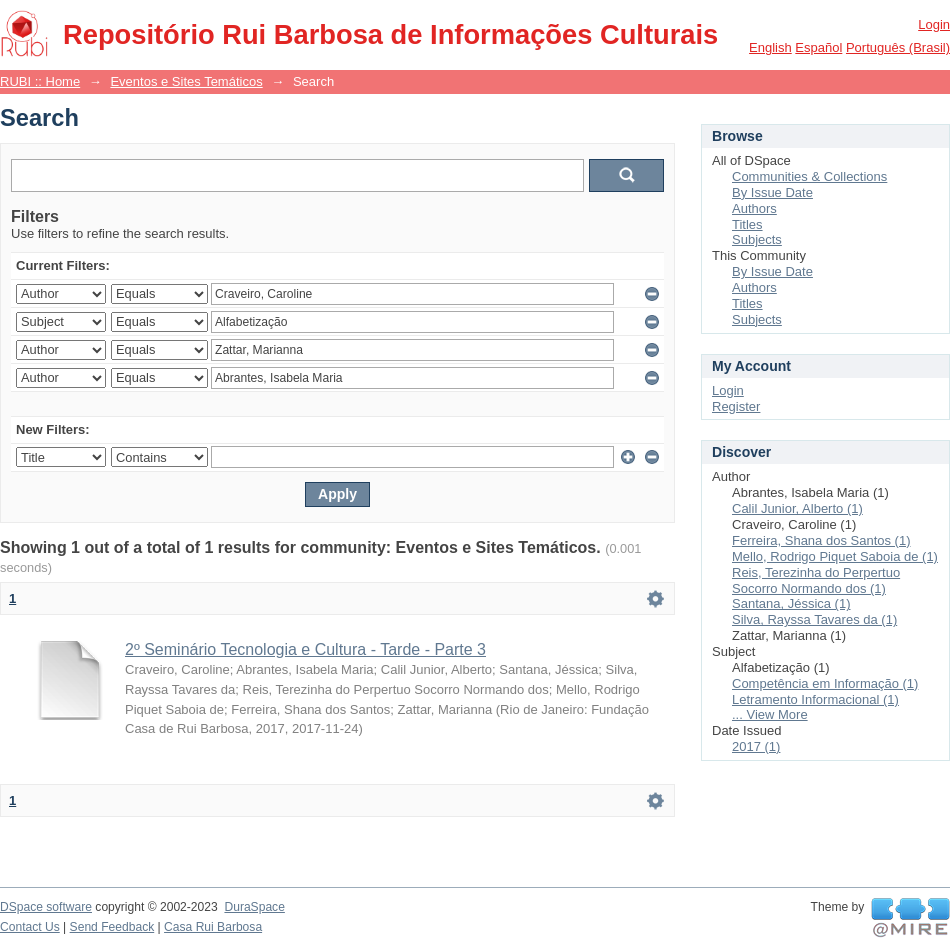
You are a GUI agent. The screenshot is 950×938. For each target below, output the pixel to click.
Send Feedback (112, 927)
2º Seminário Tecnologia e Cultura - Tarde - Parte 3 (305, 649)
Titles (747, 224)
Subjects (757, 239)
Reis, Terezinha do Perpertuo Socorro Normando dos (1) (816, 580)
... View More (770, 714)
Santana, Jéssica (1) (791, 603)
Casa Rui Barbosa (213, 927)
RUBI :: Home (40, 81)
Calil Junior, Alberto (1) (797, 508)
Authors (754, 208)
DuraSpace (254, 907)
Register (736, 406)
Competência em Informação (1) (825, 683)
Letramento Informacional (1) (815, 699)
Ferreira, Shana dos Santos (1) (821, 540)
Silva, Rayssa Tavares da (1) (814, 619)
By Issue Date (772, 192)
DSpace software (46, 907)
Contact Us (30, 927)
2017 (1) (756, 746)
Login (934, 24)
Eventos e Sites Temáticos (186, 81)
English (770, 47)
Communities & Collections (809, 176)
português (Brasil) (898, 47)
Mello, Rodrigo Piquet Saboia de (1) (835, 556)
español (818, 47)
